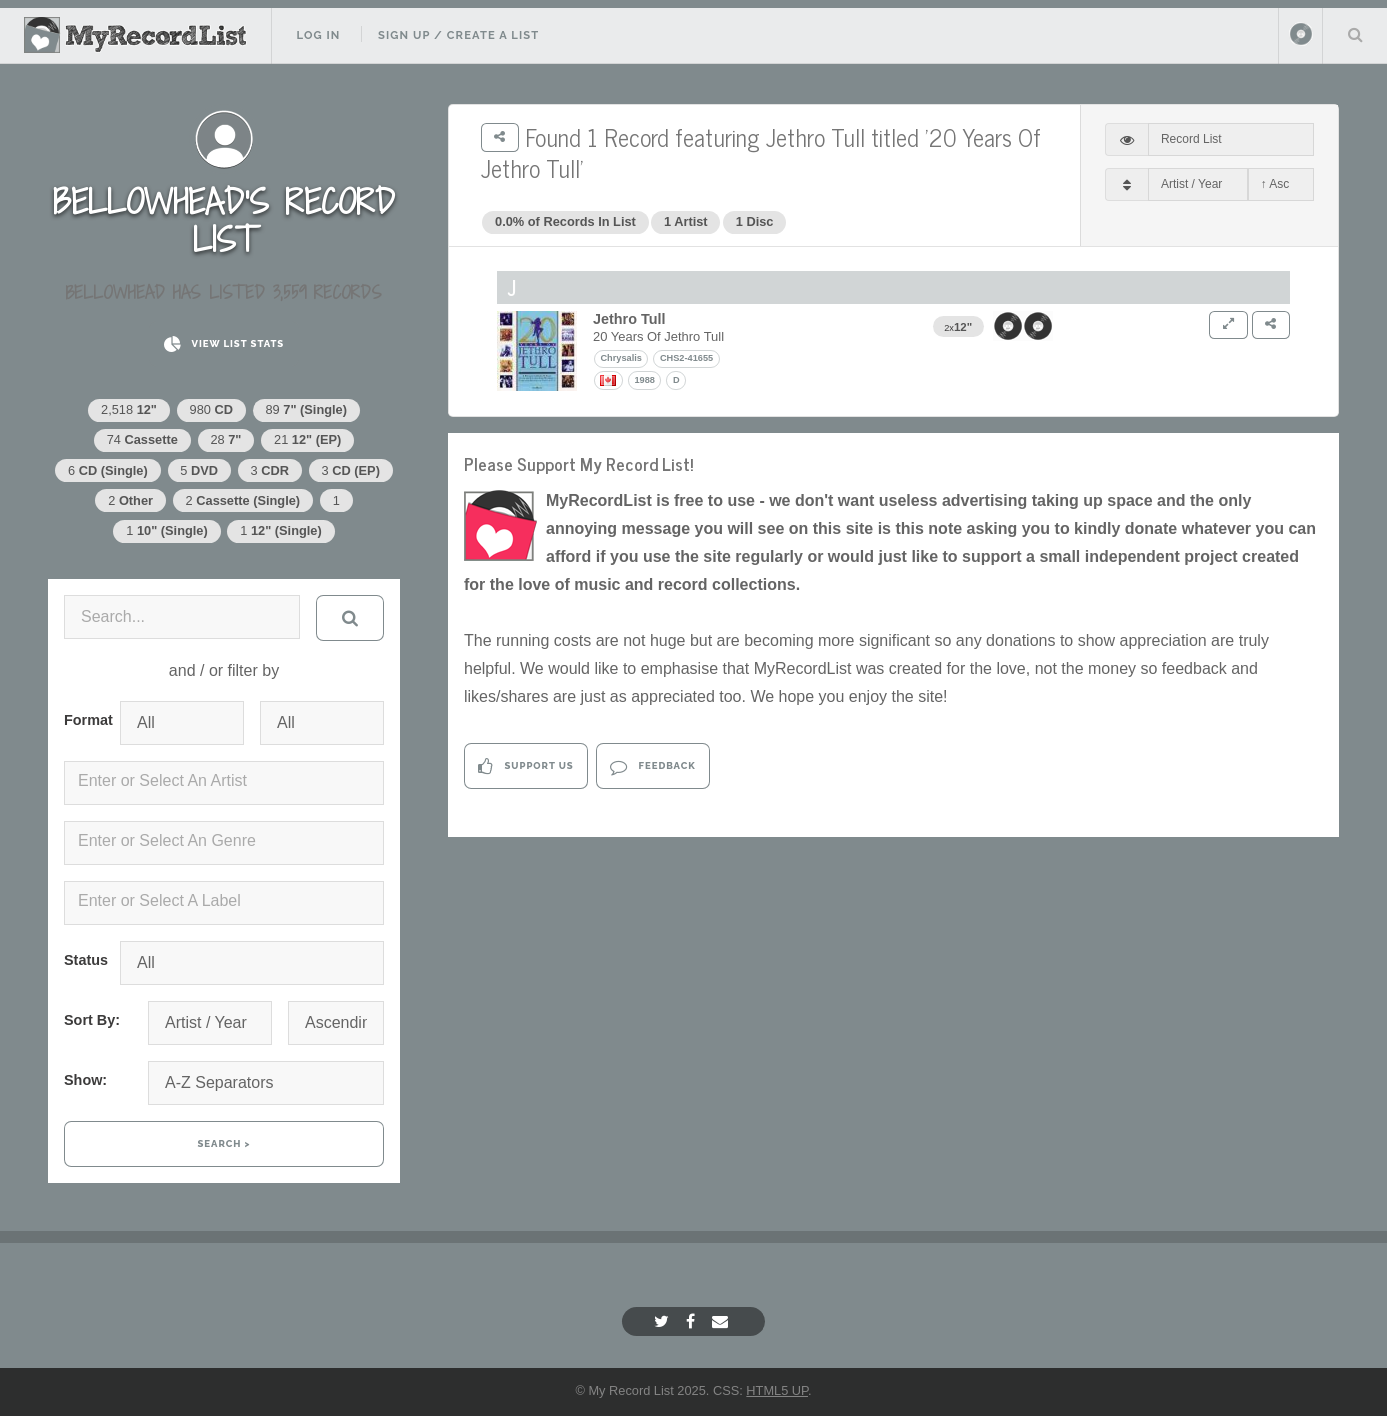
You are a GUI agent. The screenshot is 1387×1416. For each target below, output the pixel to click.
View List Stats (224, 344)
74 (142, 439)
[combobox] (224, 783)
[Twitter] (664, 1321)
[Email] (722, 1321)
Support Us (525, 766)
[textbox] (228, 781)
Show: (85, 1080)
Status (84, 960)
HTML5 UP (777, 1390)
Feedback (652, 766)
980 (211, 409)
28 (225, 439)
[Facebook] (693, 1321)
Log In (318, 35)
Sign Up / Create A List (458, 35)
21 (307, 439)
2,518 (129, 409)
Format (84, 720)
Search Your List (1355, 34)
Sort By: (92, 1020)
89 (306, 409)
